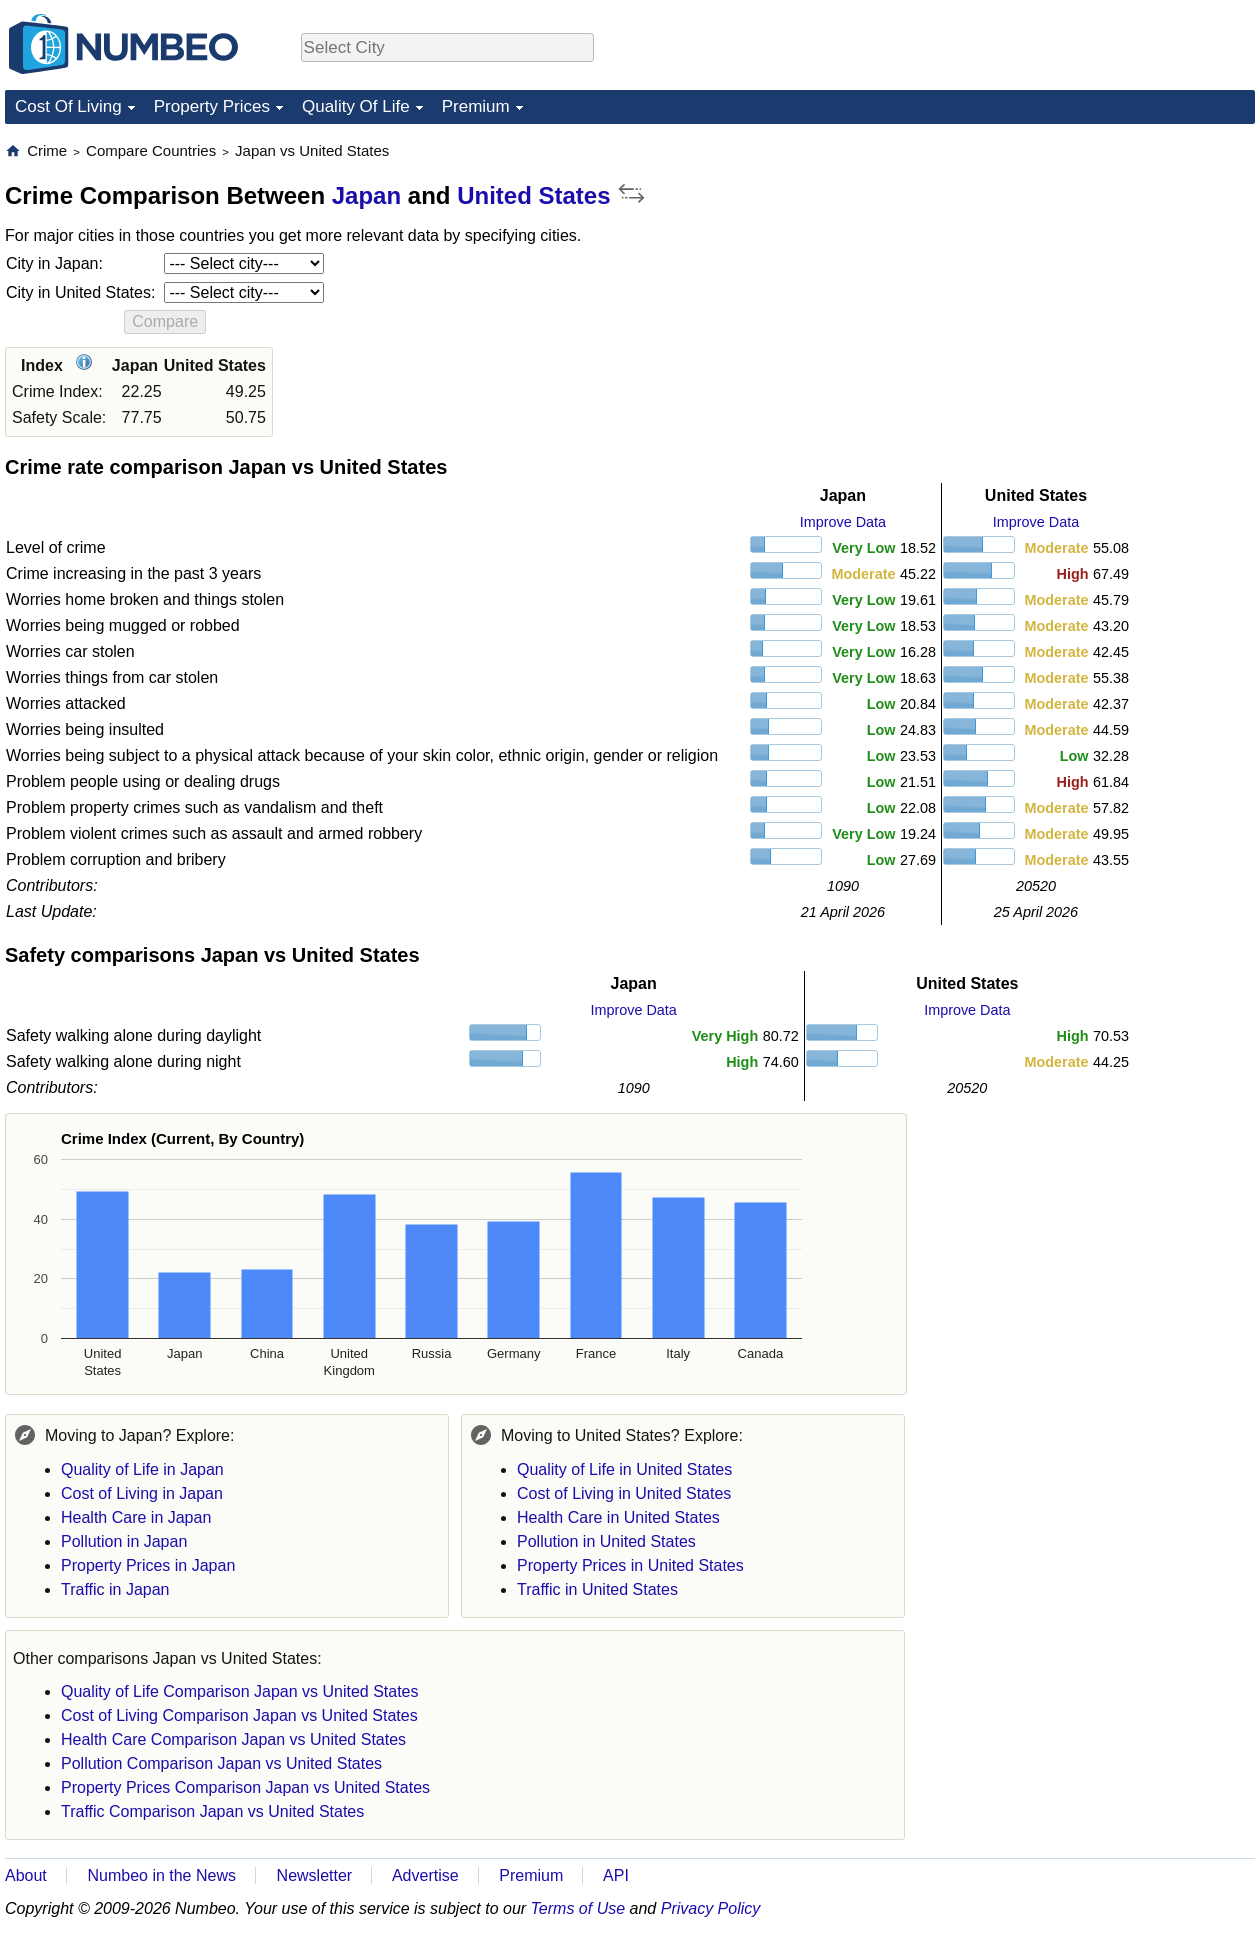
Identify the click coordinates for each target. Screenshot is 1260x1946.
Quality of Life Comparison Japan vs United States (240, 1691)
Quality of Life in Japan (142, 1469)
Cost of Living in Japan (142, 1493)
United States (533, 195)
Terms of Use (578, 1908)
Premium (476, 106)
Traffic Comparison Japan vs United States (212, 1811)
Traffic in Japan (115, 1589)
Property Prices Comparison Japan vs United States (245, 1787)
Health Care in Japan (136, 1517)
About (26, 1875)
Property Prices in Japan (148, 1565)
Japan (366, 195)
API (616, 1875)
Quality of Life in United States (624, 1469)
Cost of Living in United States (624, 1493)
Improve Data (843, 522)
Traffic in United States (597, 1589)
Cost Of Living (68, 106)
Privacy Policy (711, 1908)
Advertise (425, 1875)
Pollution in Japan (124, 1541)
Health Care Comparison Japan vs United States (233, 1739)
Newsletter (315, 1875)
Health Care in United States (618, 1517)
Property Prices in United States (630, 1565)
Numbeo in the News (161, 1875)
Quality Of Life (356, 106)
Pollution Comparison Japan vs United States (221, 1763)
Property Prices (212, 106)
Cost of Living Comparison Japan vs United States (239, 1715)
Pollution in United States (606, 1541)
